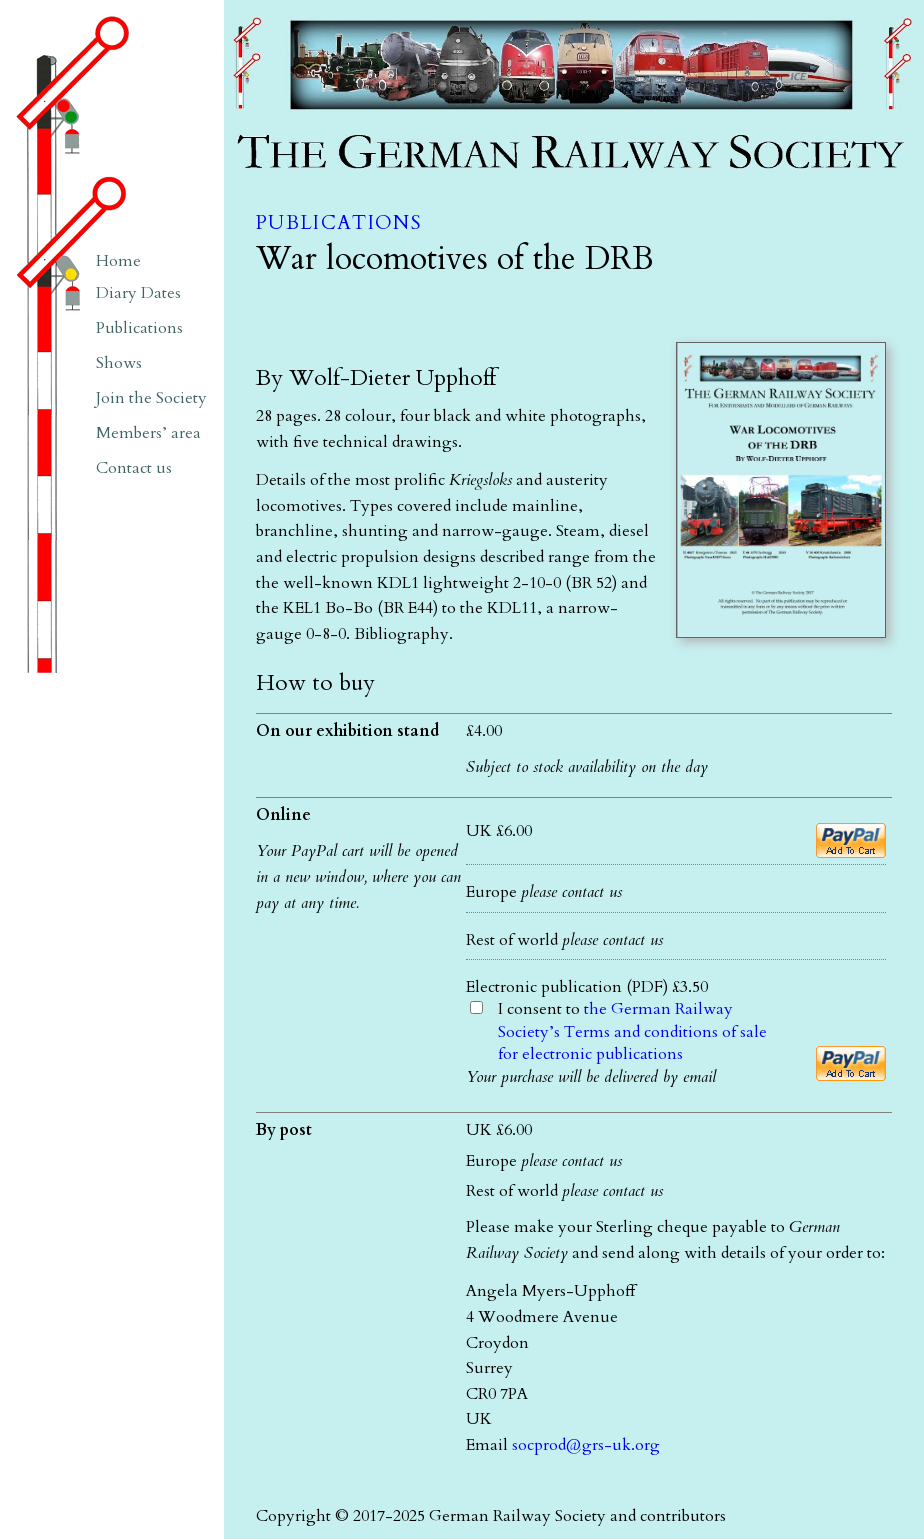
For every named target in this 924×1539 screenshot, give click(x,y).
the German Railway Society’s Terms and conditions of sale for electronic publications (632, 1031)
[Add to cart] (851, 840)
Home (118, 261)
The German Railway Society (329, 9)
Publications (338, 223)
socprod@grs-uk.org (586, 1445)
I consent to (632, 1031)
